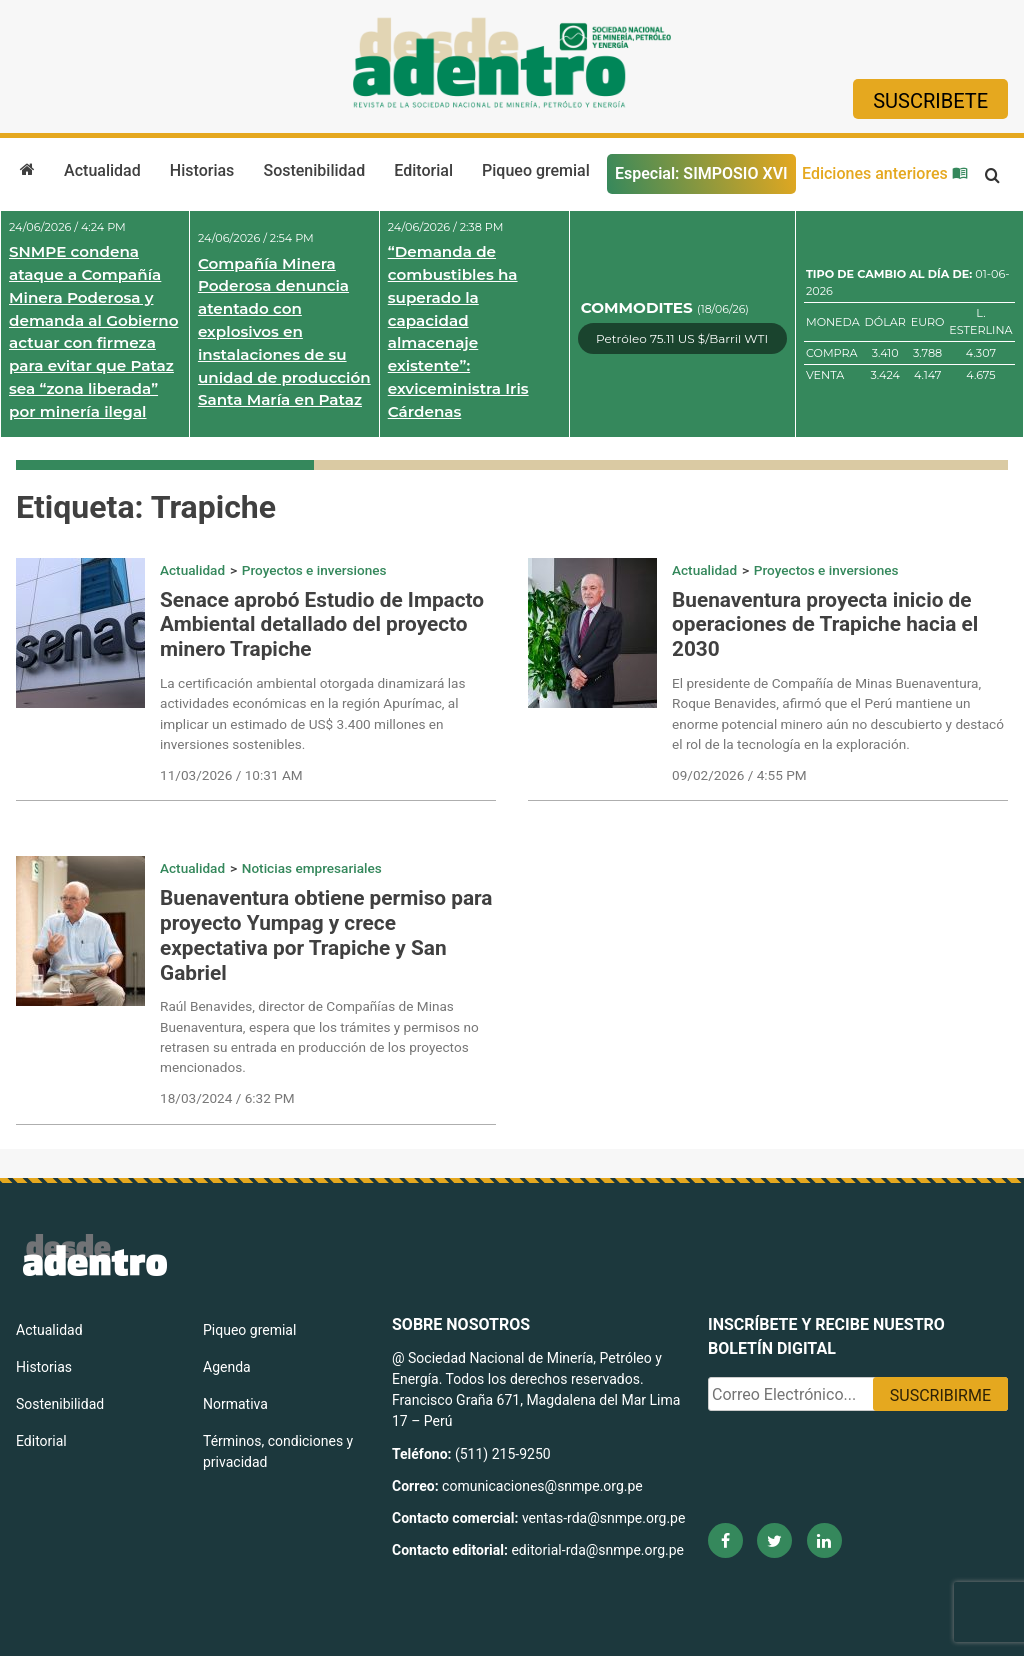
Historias (202, 170)
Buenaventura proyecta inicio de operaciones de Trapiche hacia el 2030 (825, 625)
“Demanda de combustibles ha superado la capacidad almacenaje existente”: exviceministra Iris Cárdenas (458, 331)
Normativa (235, 1404)
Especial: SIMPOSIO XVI (701, 173)
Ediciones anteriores (885, 173)
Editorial (423, 170)
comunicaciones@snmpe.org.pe (544, 1486)
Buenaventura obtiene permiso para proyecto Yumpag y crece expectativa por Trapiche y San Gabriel (326, 935)
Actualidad (102, 170)
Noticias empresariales (312, 868)
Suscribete (930, 101)
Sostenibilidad (314, 170)
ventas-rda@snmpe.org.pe (603, 1518)
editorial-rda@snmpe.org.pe (597, 1550)
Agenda (227, 1367)
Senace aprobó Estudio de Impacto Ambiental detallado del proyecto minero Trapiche (322, 625)
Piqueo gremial (536, 170)
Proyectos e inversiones (314, 570)
